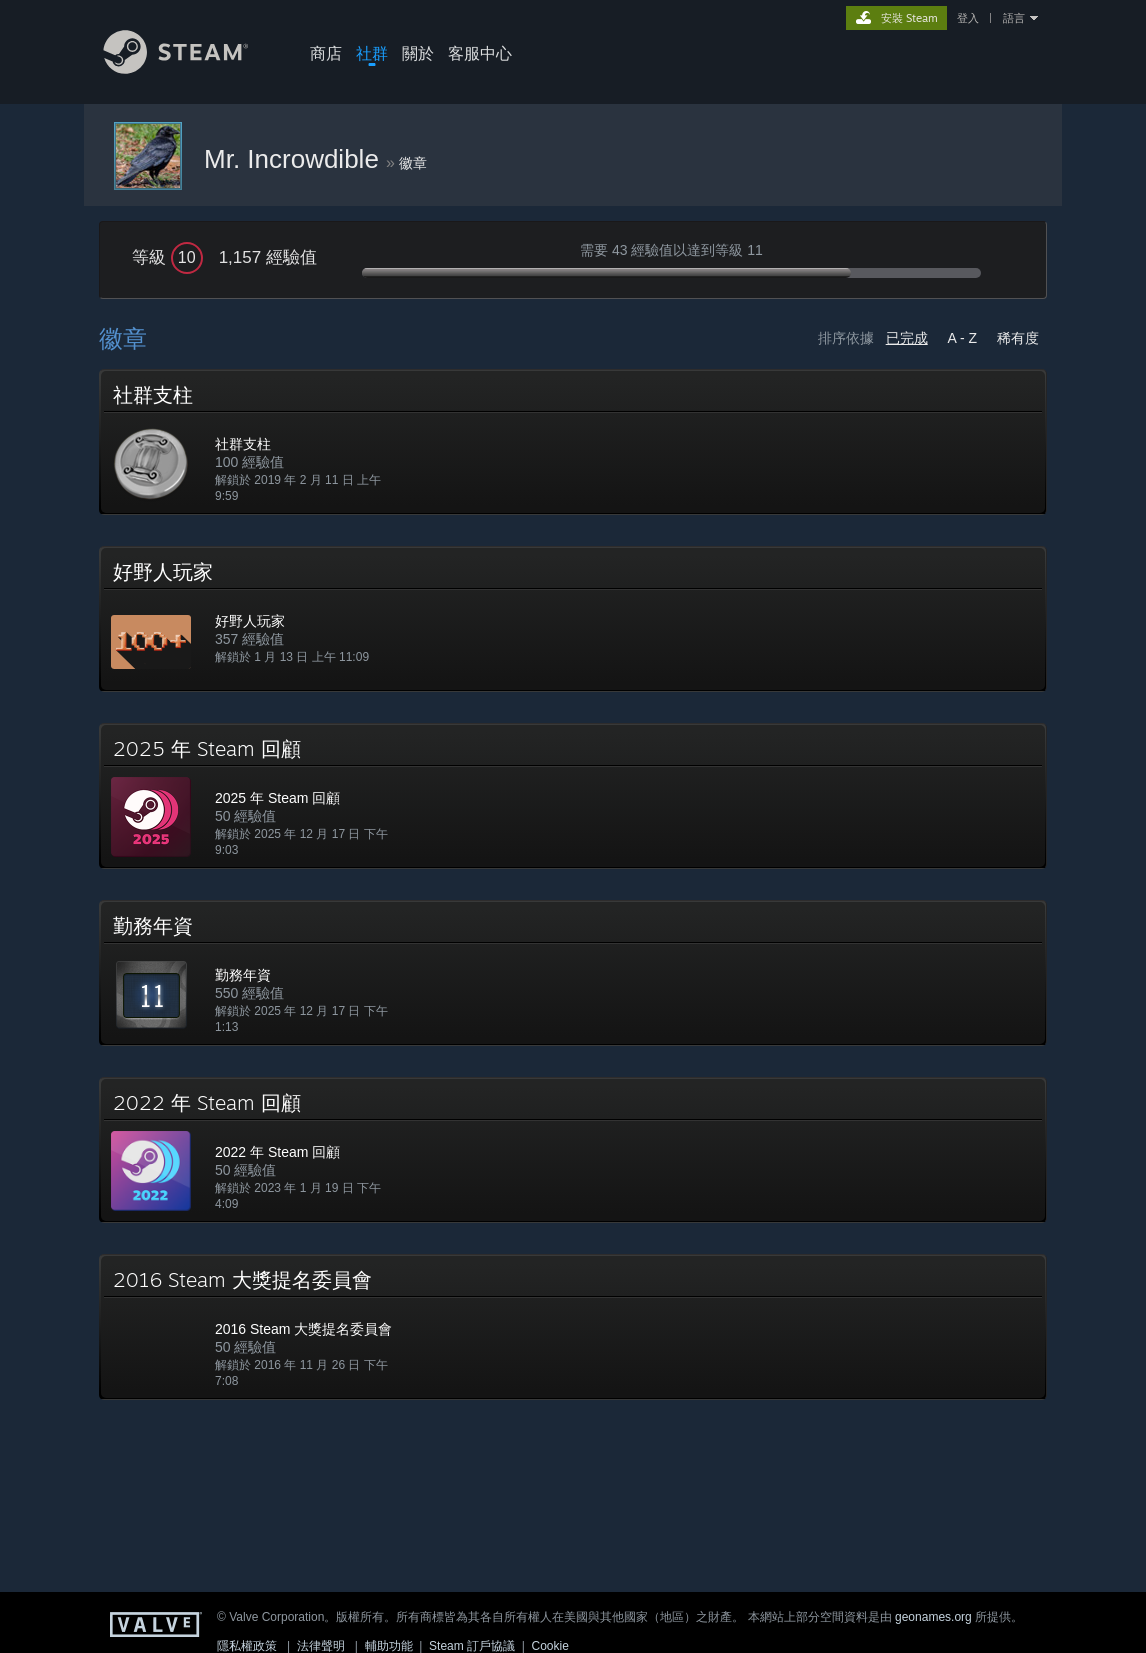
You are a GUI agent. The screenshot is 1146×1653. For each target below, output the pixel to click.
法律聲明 (321, 1646)
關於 (418, 53)
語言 (1014, 18)
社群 (372, 53)
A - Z (963, 338)
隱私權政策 (247, 1646)
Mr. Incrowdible (295, 159)
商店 (326, 53)
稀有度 (1018, 338)
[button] (573, 442)
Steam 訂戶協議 (472, 1646)
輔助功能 (389, 1646)
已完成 (907, 338)
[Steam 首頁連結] (191, 68)
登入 (968, 18)
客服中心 (480, 53)
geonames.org (933, 1617)
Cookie (550, 1646)
